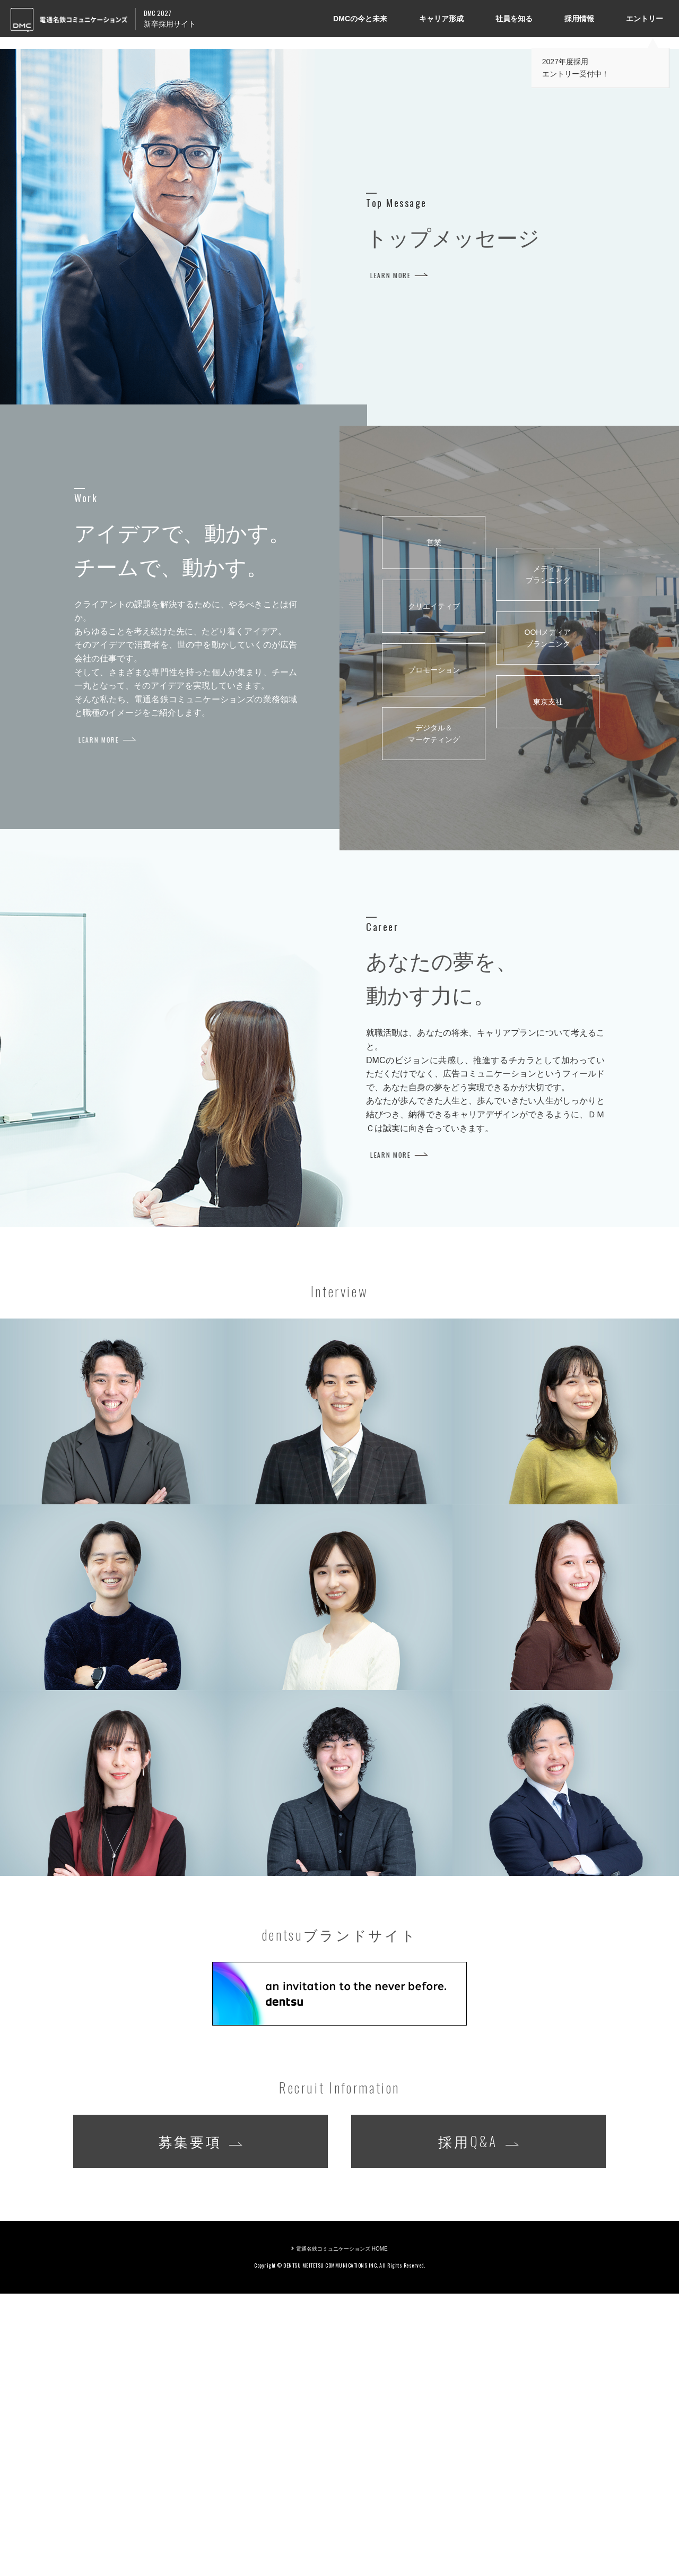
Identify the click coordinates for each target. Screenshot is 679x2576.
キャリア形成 (441, 18)
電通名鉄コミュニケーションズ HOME (342, 2531)
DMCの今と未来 (360, 18)
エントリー (644, 18)
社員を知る (514, 18)
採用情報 (579, 18)
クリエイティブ (434, 888)
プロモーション (434, 952)
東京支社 (548, 984)
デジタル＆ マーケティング (434, 1016)
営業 (433, 825)
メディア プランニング (548, 857)
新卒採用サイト (170, 18)
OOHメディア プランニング (548, 920)
